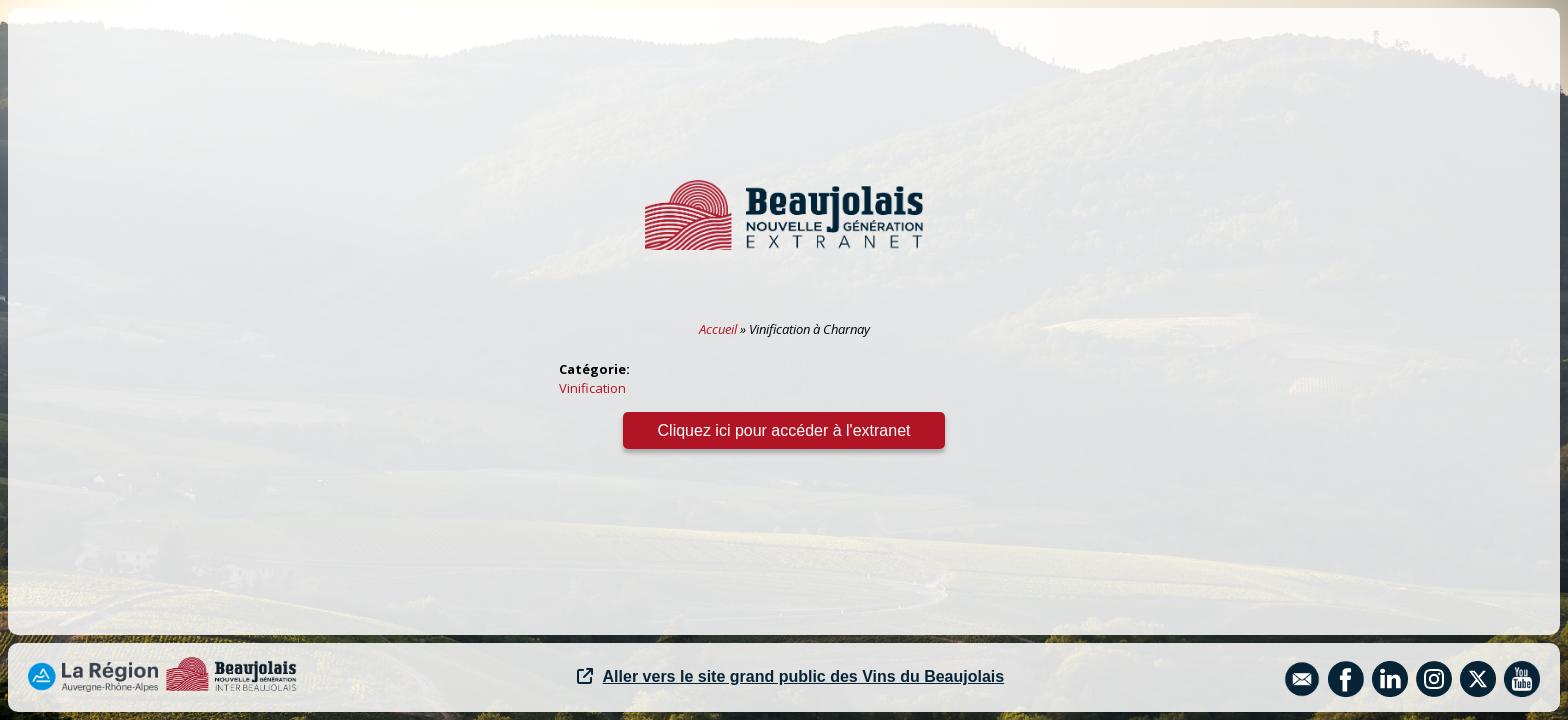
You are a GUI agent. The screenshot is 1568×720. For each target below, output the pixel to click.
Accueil (718, 329)
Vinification (592, 388)
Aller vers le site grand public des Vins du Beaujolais (791, 676)
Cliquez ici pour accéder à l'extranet (784, 430)
